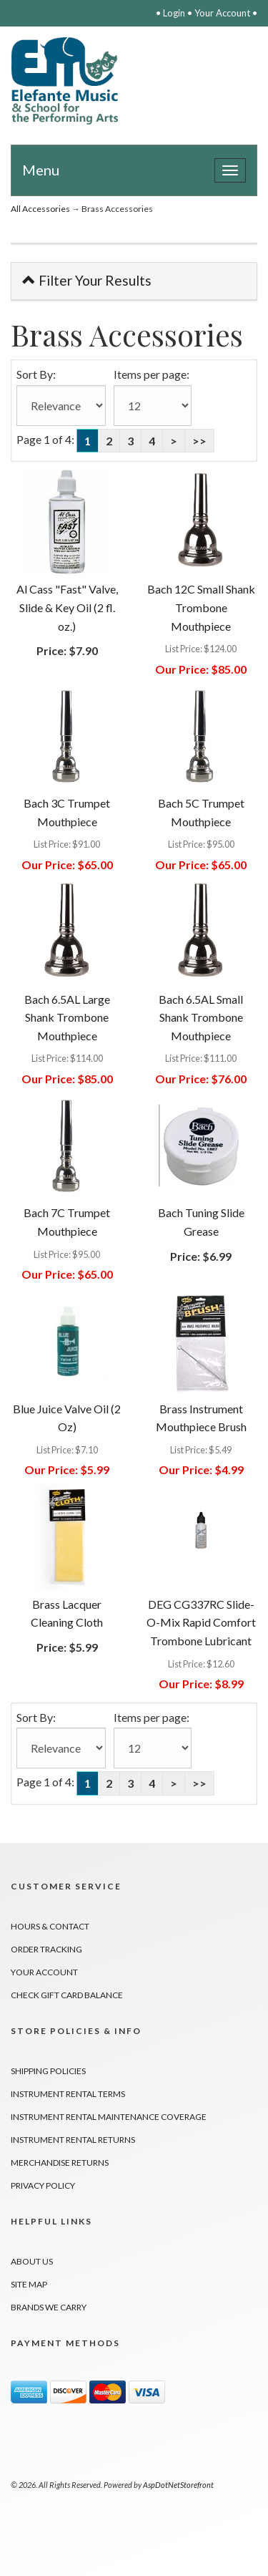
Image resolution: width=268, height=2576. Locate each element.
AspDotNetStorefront (178, 2484)
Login (174, 13)
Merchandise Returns (60, 2162)
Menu (40, 169)
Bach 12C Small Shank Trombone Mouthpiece (201, 607)
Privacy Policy (43, 2185)
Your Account (222, 13)
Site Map (29, 2284)
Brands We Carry (48, 2307)
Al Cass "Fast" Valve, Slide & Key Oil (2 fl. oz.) (67, 607)
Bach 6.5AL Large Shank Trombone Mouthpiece (67, 1017)
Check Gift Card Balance (67, 1995)
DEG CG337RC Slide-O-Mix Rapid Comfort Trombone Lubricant (201, 1622)
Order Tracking (46, 1949)
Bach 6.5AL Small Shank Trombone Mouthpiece (201, 1017)
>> (199, 440)
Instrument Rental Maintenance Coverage (109, 2116)
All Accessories (40, 208)
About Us (32, 2261)
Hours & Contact (50, 1926)
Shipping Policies (48, 2071)
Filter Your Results (87, 280)
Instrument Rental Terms (68, 2093)
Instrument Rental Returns (73, 2139)
